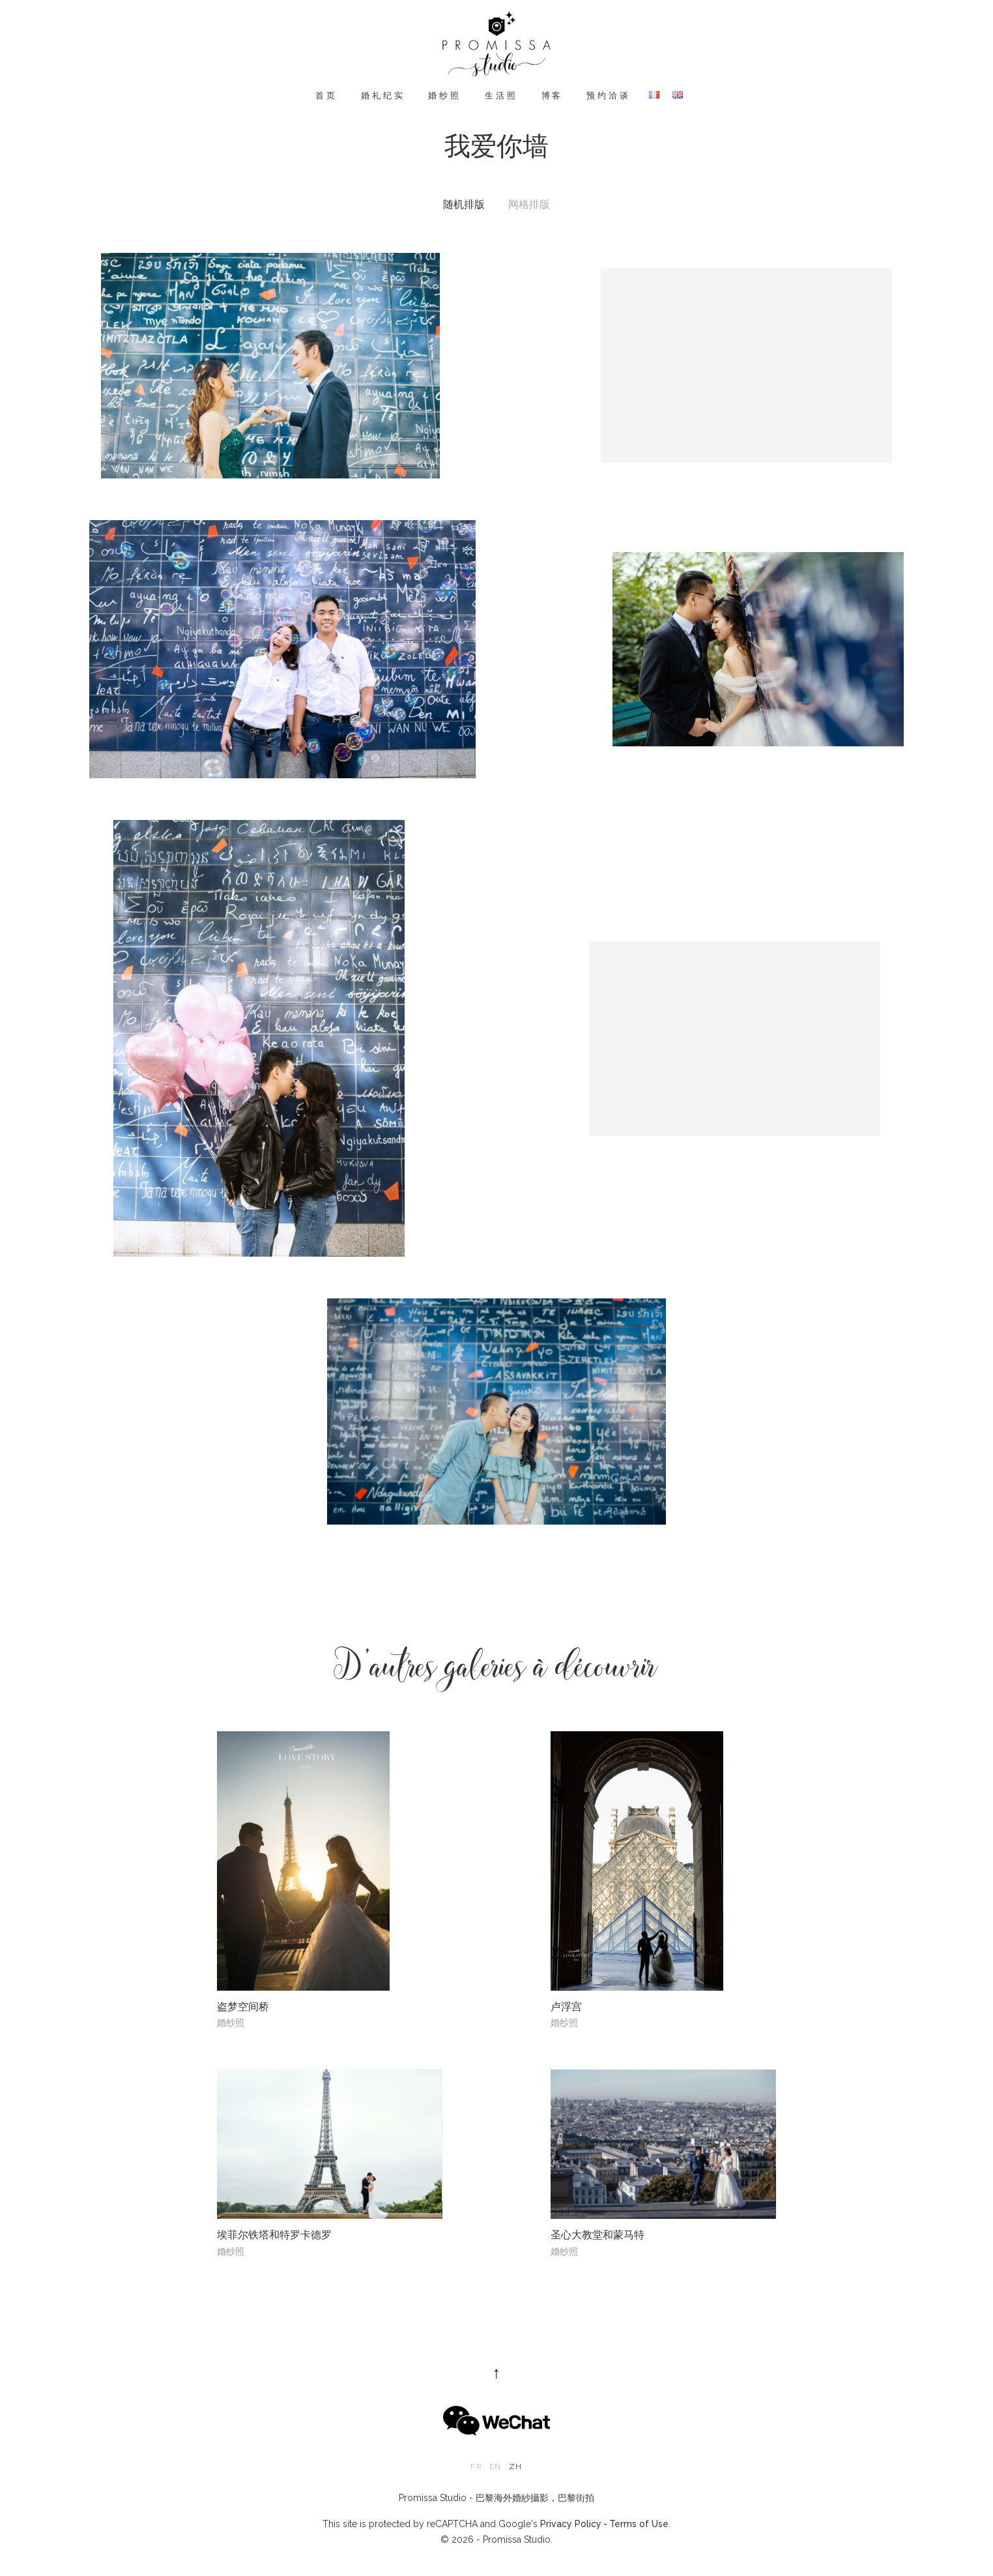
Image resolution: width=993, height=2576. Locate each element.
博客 (552, 95)
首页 (326, 95)
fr (475, 2466)
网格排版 (529, 205)
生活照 (501, 95)
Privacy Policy (570, 2524)
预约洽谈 (608, 95)
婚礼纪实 (383, 95)
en (495, 2466)
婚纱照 (444, 95)
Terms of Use (639, 2524)
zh (515, 2466)
